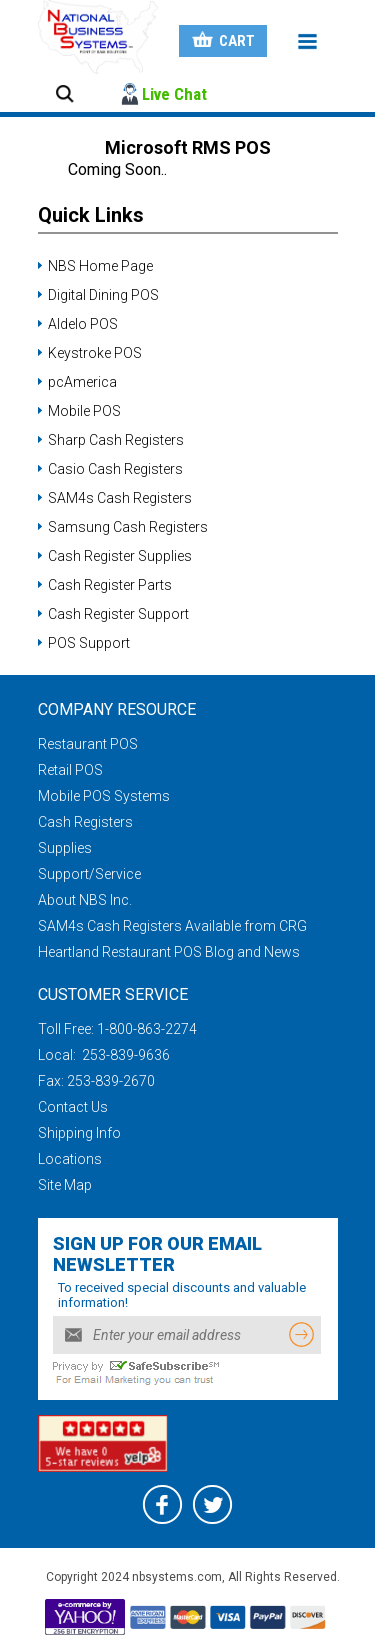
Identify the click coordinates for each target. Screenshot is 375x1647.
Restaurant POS (88, 744)
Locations (70, 1159)
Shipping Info (79, 1133)
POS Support (89, 643)
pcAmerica (82, 382)
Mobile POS (84, 411)
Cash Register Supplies (120, 556)
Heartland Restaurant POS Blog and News (169, 952)
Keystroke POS (95, 353)
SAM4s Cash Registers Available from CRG (172, 926)
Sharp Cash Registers (116, 440)
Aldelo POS (83, 324)
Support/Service (89, 874)
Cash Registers (85, 822)
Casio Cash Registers (115, 469)
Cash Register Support (118, 614)
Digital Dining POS (103, 295)
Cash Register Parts (110, 585)
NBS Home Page (100, 266)
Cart (237, 41)
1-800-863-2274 (147, 1029)
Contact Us (73, 1107)
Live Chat (174, 94)
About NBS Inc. (85, 900)
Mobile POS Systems (104, 796)
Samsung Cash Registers (128, 527)
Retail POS (70, 770)
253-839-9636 (124, 1055)
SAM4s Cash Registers (120, 498)
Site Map (65, 1185)
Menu (308, 42)
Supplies (65, 848)
